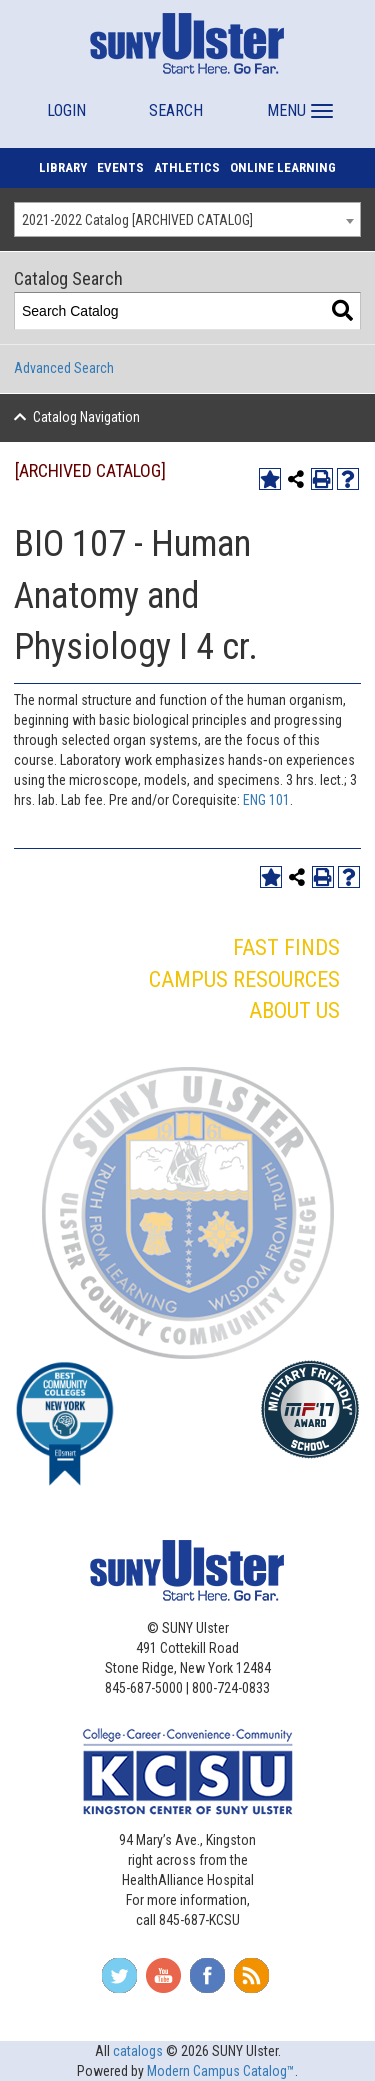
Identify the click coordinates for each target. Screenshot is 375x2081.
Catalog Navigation (86, 417)
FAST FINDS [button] (286, 947)
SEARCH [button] (176, 110)
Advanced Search (64, 368)
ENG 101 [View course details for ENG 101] (266, 800)
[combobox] (187, 219)
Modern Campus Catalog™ (221, 2071)
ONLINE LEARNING (283, 167)
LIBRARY (63, 167)
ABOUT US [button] (294, 1010)
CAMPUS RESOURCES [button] (244, 979)
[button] (297, 101)
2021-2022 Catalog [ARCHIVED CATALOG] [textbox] (137, 220)
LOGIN (66, 110)
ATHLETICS (187, 167)
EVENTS (120, 167)
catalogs (138, 2051)
